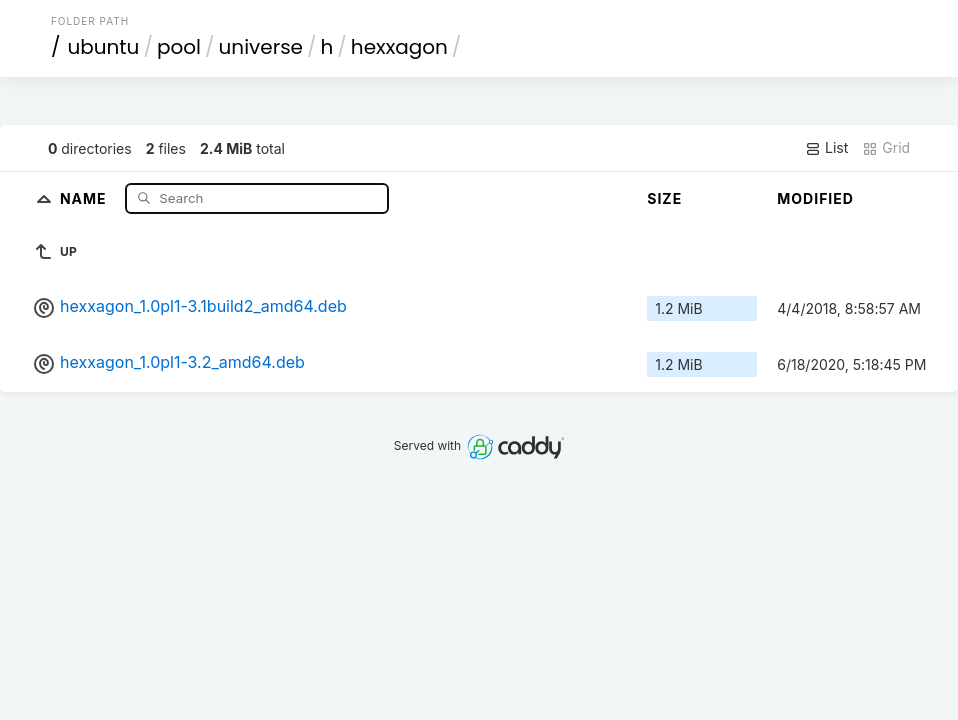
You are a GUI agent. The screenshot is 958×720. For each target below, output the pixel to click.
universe (261, 47)
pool (179, 47)
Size (664, 198)
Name (85, 197)
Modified (815, 198)
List (826, 148)
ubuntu (103, 47)
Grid (886, 148)
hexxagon (399, 47)
